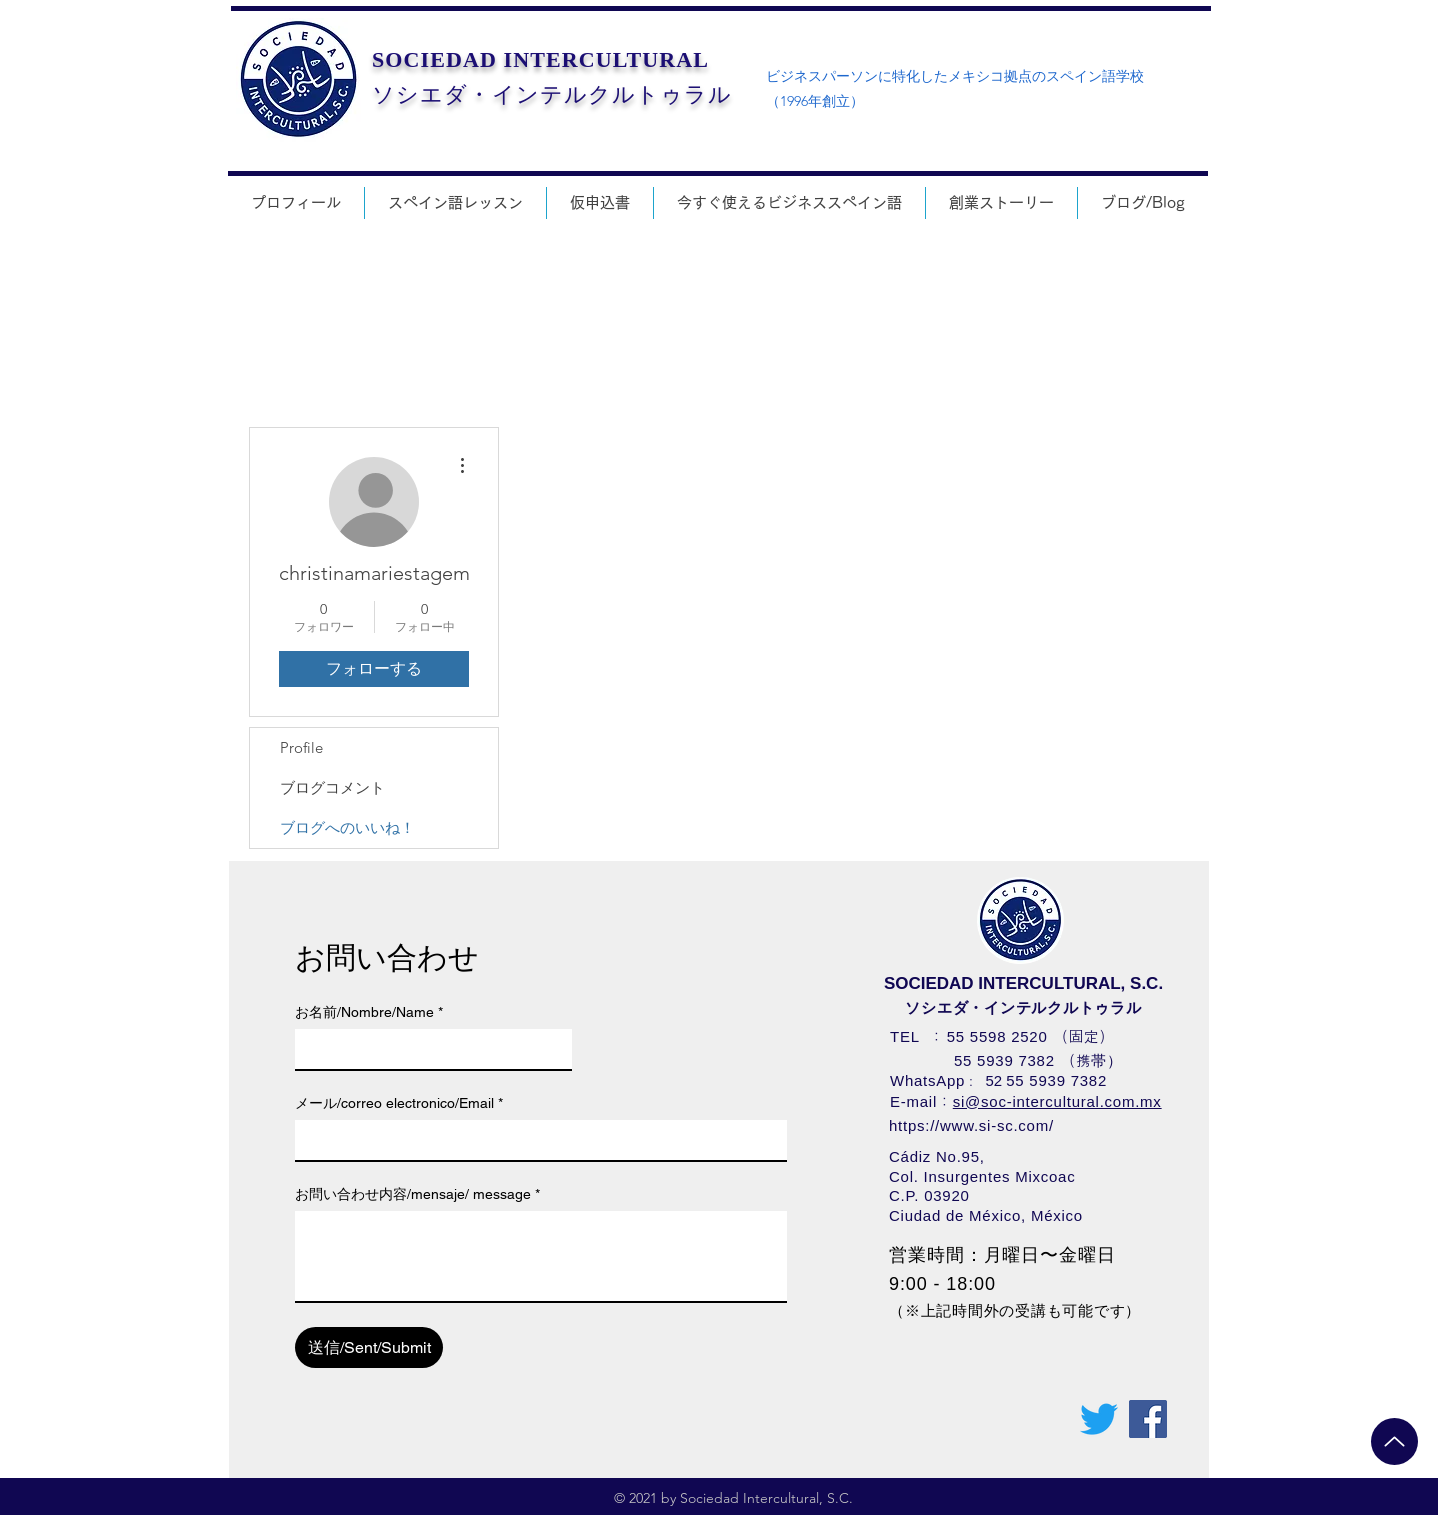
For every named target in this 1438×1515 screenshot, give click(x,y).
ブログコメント (332, 787)
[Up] (1394, 1441)
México (1057, 1215)
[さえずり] (1099, 1419)
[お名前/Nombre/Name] (427, 1049)
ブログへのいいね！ (347, 827)
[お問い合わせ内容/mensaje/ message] (541, 1256)
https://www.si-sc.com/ (971, 1125)
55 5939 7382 (1004, 1060)
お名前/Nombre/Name (369, 1012)
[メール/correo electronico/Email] (535, 1140)
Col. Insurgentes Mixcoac (982, 1176)
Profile (301, 747)
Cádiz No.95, (937, 1156)
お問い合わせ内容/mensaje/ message (417, 1194)
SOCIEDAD (434, 59)
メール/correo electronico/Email (399, 1103)
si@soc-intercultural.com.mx (1057, 1101)
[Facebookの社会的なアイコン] (1148, 1419)
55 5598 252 (993, 1036)
